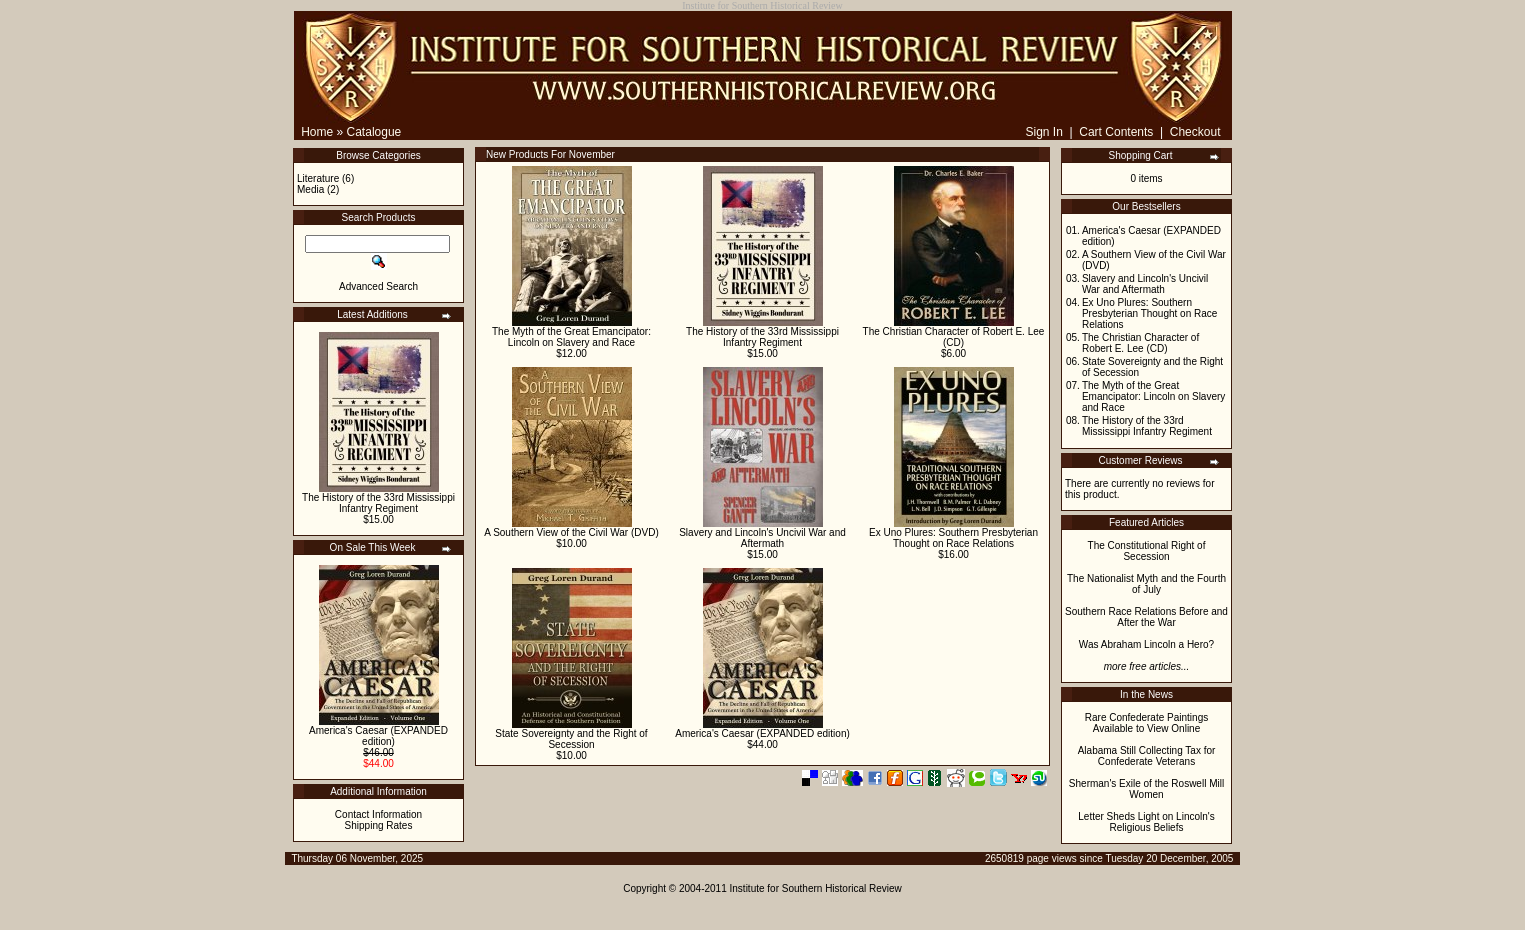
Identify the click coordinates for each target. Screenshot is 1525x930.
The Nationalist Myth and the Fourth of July (1146, 584)
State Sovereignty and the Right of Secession (571, 739)
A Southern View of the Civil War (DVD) (571, 532)
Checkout (1195, 132)
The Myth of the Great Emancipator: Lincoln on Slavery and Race (571, 337)
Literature (318, 178)
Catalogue (374, 132)
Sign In (1043, 132)
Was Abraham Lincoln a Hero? (1146, 644)
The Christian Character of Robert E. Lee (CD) (954, 337)
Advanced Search (378, 286)
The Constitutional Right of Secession (1147, 551)
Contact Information (378, 814)
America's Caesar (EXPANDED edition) (378, 736)
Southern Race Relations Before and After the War (1146, 617)
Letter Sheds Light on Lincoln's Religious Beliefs (1146, 822)
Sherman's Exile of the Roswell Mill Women (1146, 789)
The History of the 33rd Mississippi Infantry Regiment (378, 503)
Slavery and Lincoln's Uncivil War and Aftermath (762, 538)
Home (317, 132)
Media (310, 189)
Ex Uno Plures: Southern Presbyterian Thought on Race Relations (953, 538)
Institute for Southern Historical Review (816, 888)
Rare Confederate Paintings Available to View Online (1146, 723)
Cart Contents (1116, 132)
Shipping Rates (379, 825)
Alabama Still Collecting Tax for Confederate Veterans (1147, 756)
